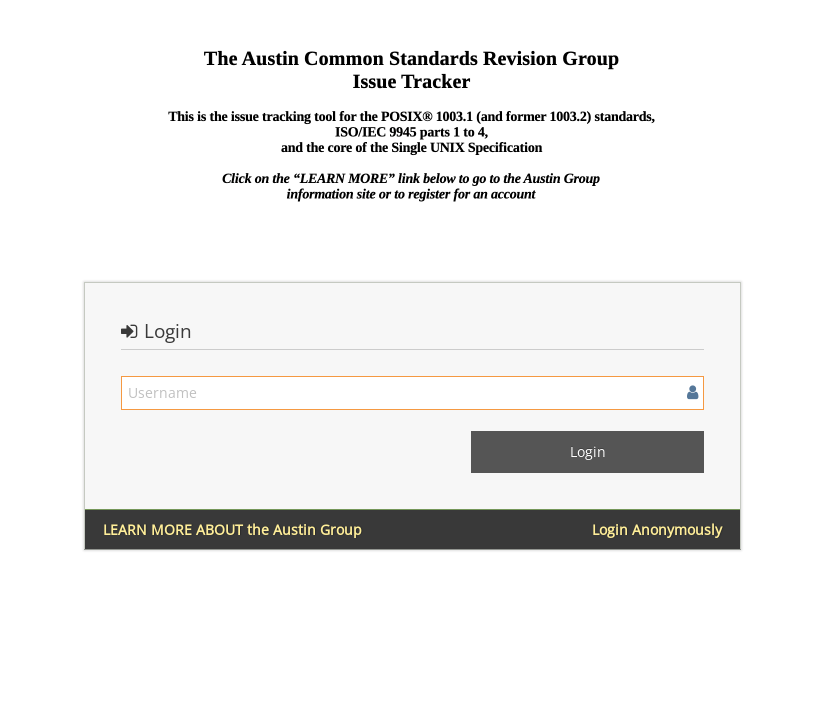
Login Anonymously (657, 529)
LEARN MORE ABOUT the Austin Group (232, 529)
